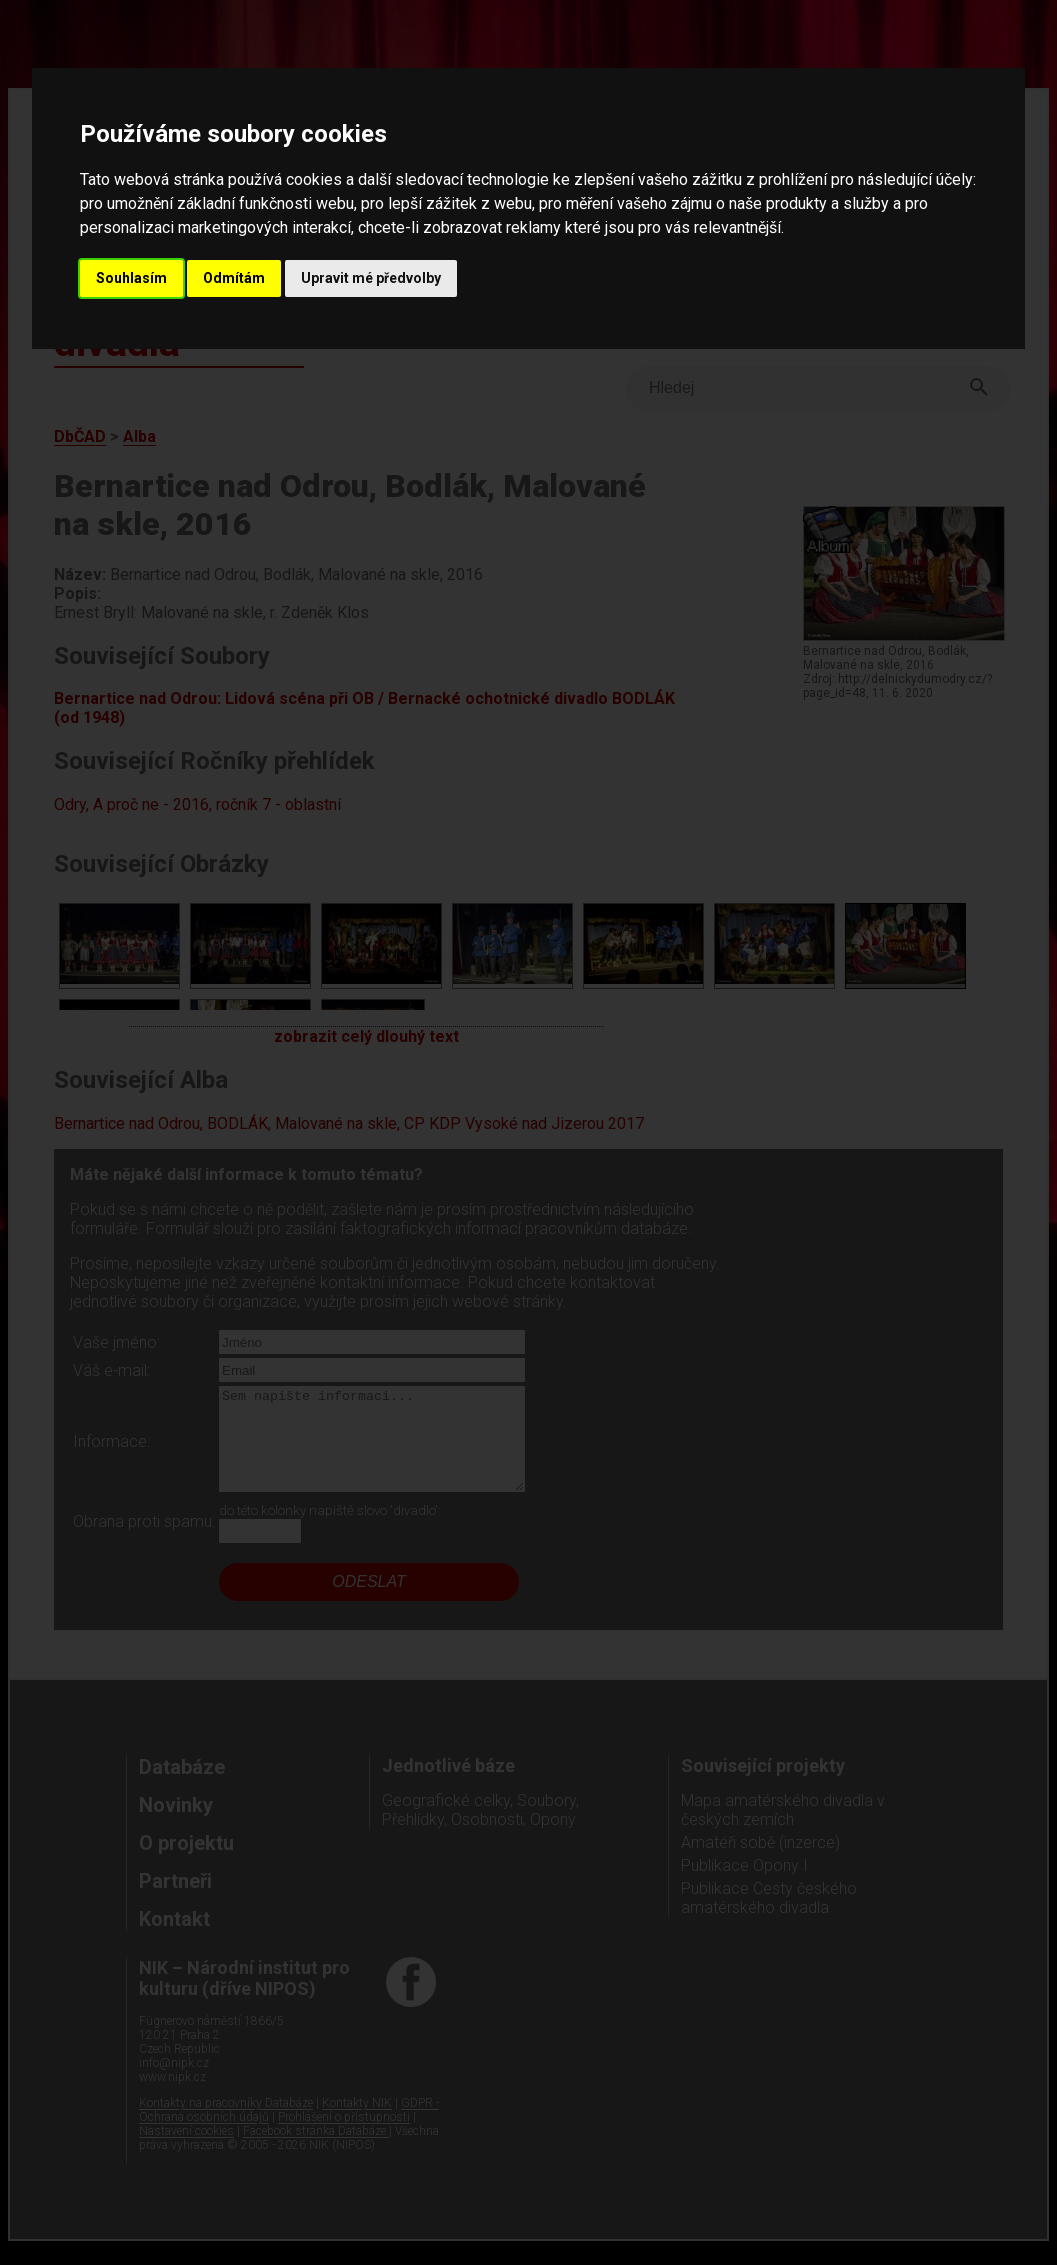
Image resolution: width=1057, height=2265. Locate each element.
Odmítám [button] (234, 278)
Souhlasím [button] (131, 278)
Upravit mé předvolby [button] (371, 278)
